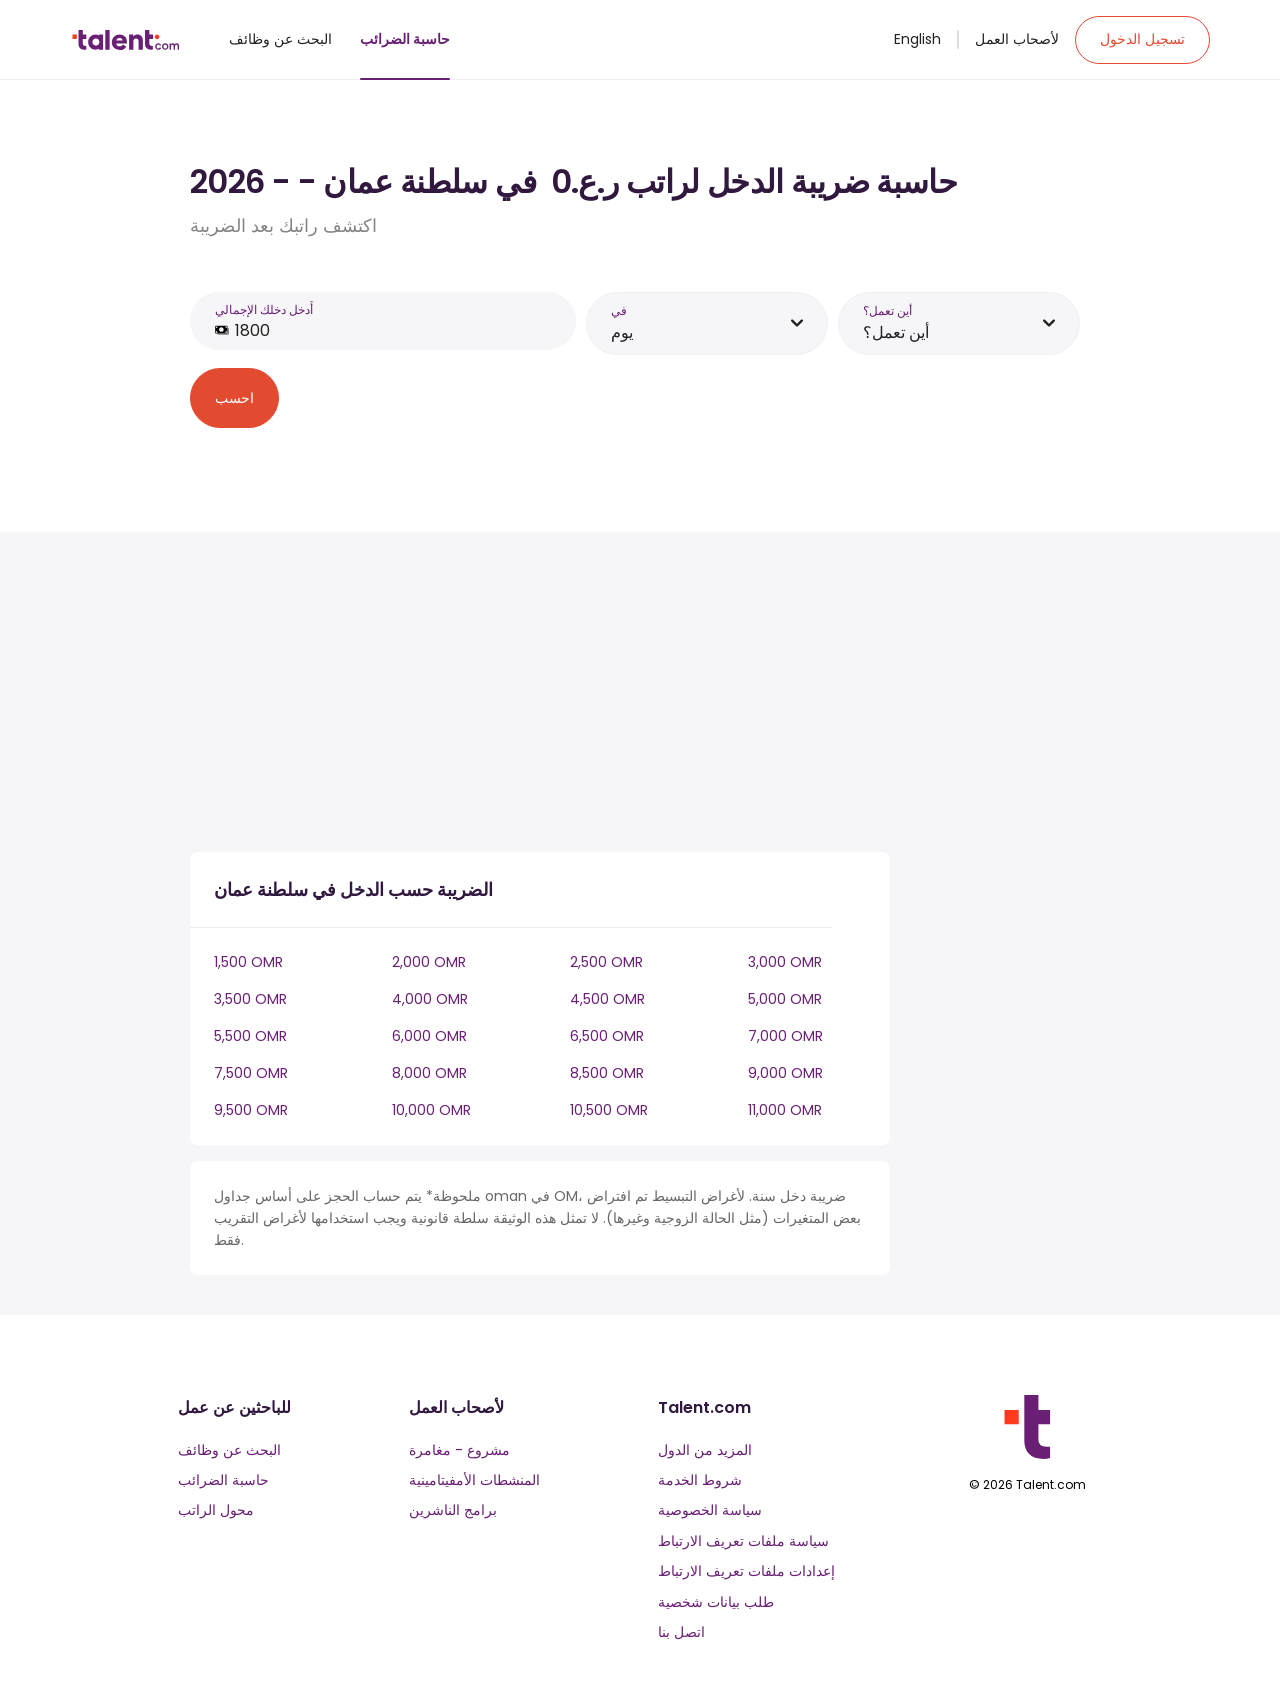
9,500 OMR (251, 1110)
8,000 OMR (429, 1073)
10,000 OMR (431, 1110)
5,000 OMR (785, 999)
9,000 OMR (785, 1073)
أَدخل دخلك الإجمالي (264, 309)
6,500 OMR (607, 1036)
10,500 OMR (609, 1110)
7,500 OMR (251, 1073)
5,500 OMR (250, 1036)
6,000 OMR (429, 1036)
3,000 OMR (785, 962)
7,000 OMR (785, 1036)
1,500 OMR (248, 962)
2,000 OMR (429, 962)
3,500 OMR (250, 999)
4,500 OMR (607, 999)
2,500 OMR (606, 962)
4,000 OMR (430, 999)
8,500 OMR (607, 1073)
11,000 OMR (785, 1110)
